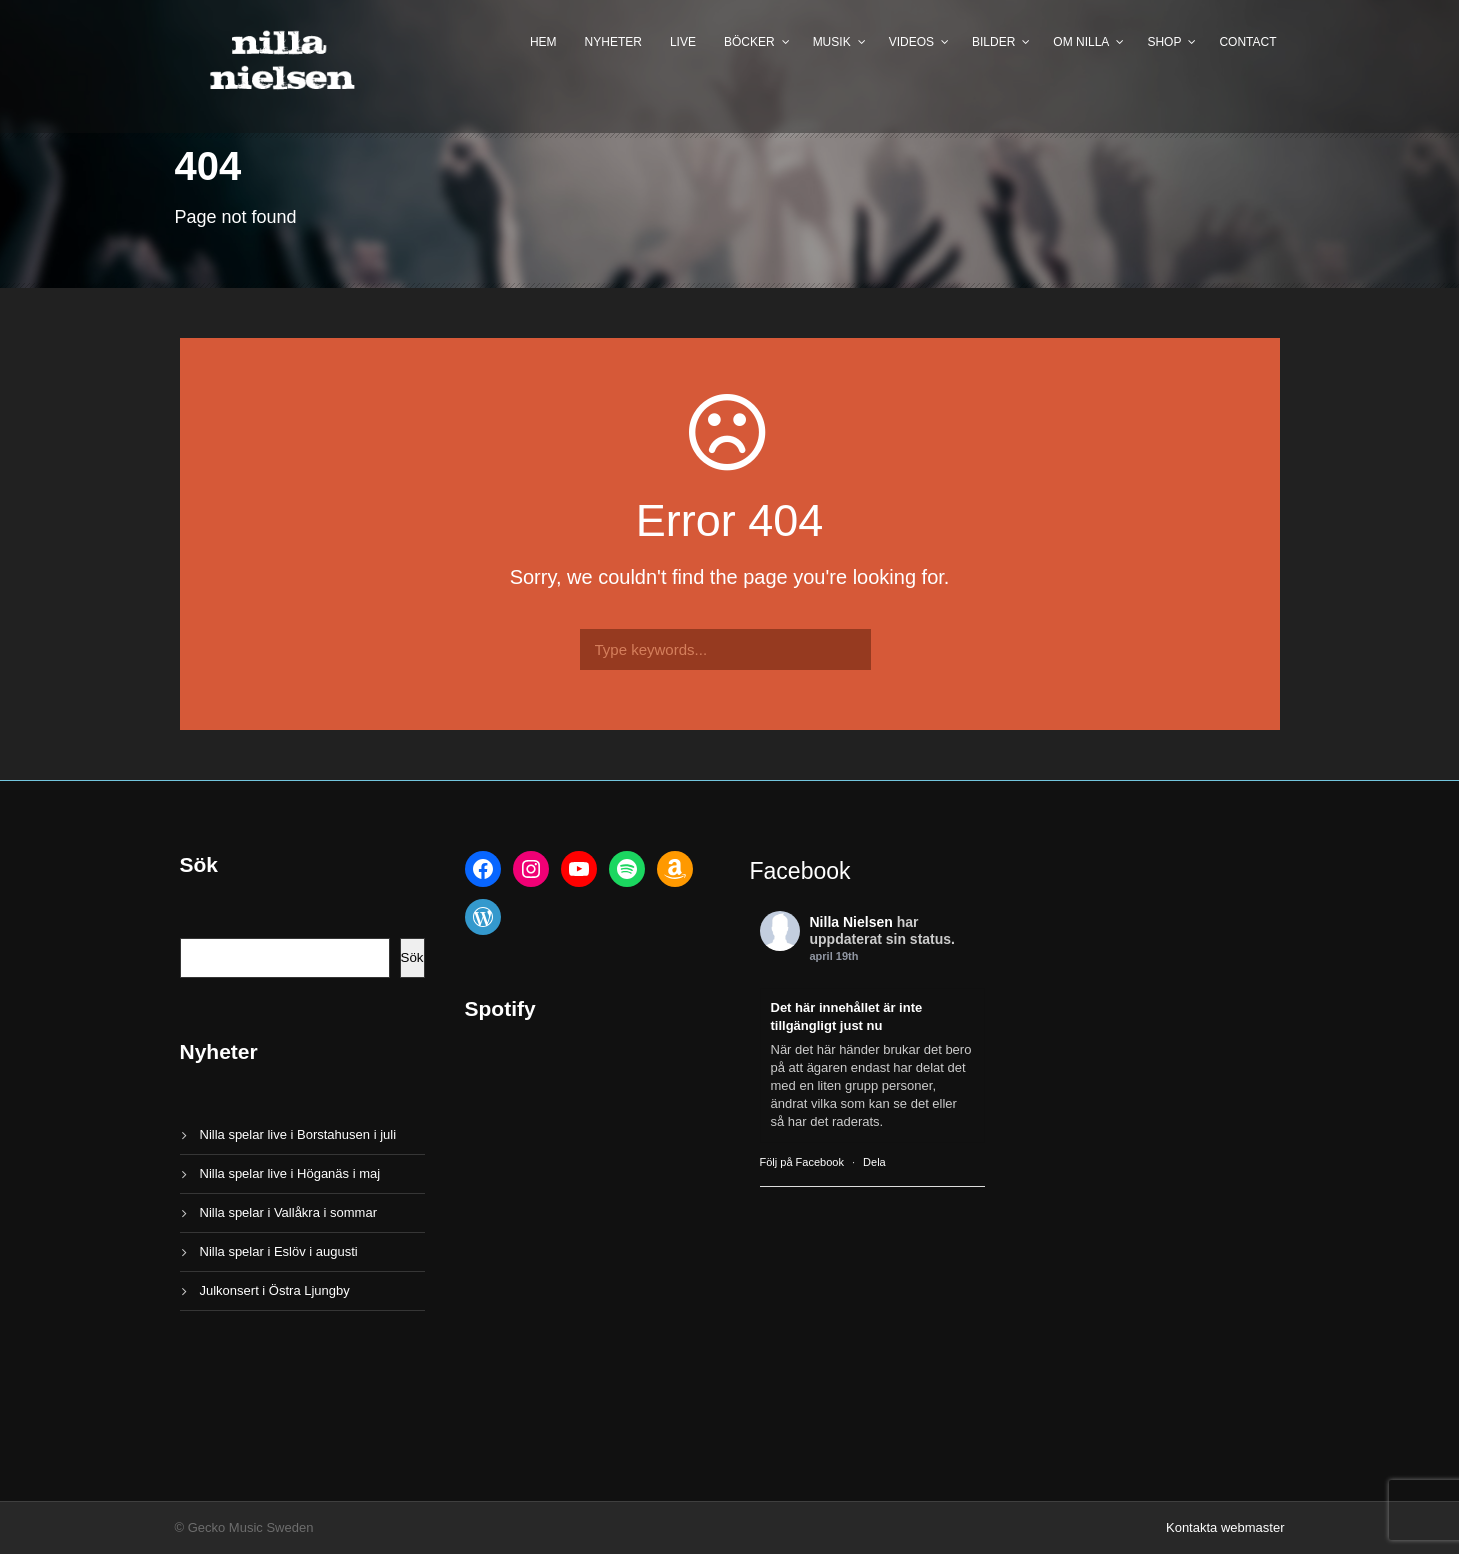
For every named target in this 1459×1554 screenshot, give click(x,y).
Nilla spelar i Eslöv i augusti (279, 1251)
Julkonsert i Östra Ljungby (275, 1290)
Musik (832, 42)
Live (683, 42)
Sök (412, 957)
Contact (1247, 42)
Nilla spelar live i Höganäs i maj (290, 1173)
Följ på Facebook (802, 1162)
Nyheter (613, 42)
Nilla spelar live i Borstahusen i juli (298, 1134)
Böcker (749, 42)
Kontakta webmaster (1225, 1527)
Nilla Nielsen (851, 922)
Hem (543, 42)
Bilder (993, 42)
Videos (911, 42)
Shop (1164, 42)
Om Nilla (1081, 42)
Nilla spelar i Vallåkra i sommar (288, 1212)
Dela (874, 1162)
